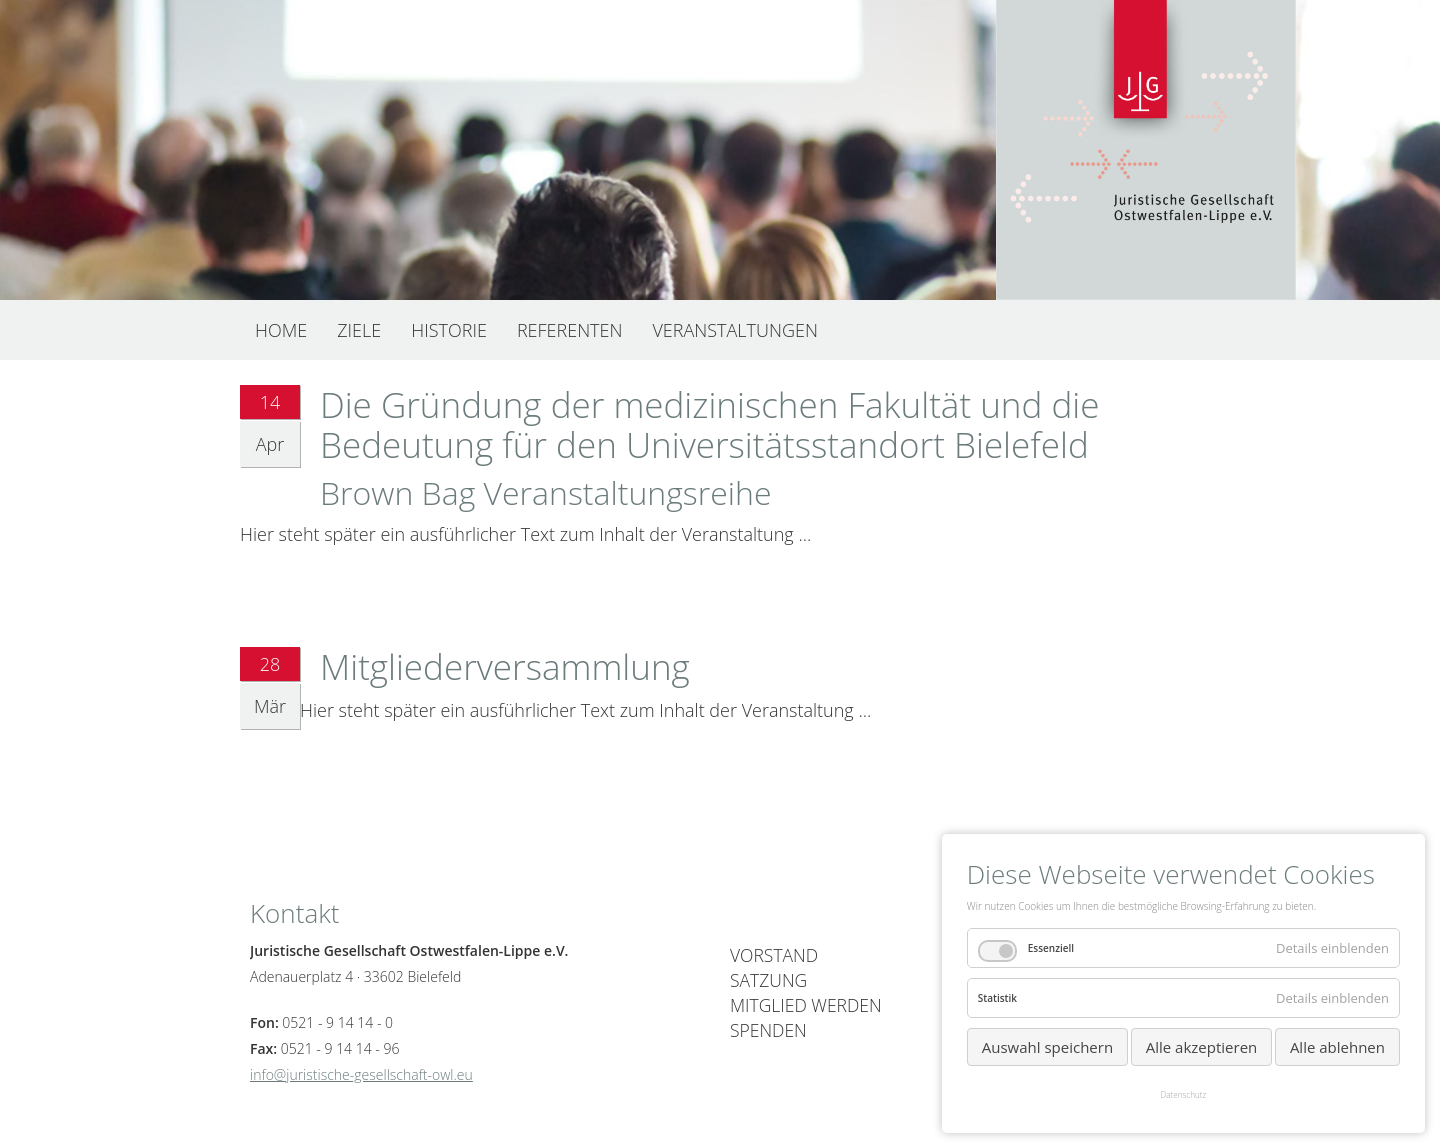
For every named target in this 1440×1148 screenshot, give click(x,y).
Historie (449, 330)
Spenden (768, 1030)
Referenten (570, 330)
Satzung (768, 980)
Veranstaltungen (734, 330)
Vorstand (774, 955)
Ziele (359, 330)
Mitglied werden (806, 1005)
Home (281, 330)
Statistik (997, 998)
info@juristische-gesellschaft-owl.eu (361, 1074)
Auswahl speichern (1047, 1047)
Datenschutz (1184, 1094)
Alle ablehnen (1337, 1047)
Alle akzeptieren (1202, 1047)
